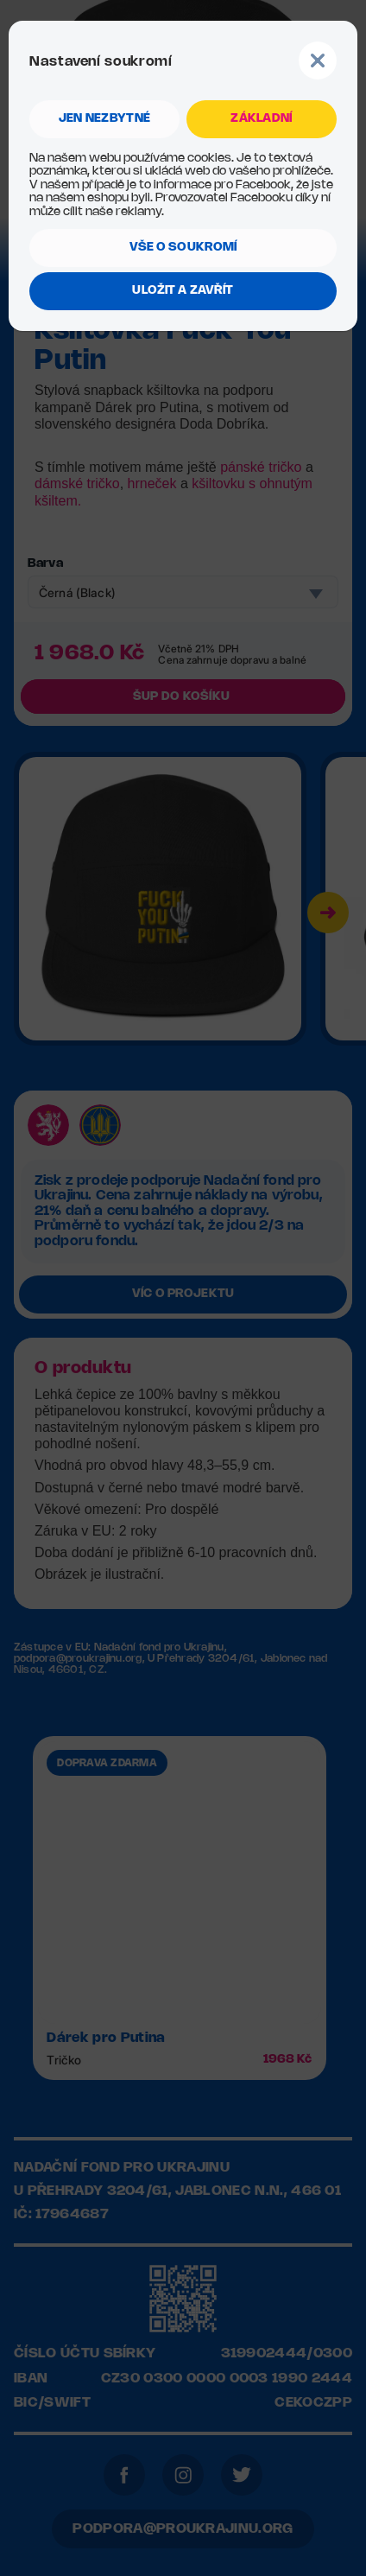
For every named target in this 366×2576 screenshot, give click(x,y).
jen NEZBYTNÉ (104, 118)
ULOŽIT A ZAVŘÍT (182, 290)
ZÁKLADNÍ (261, 118)
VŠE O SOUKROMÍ (183, 247)
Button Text (318, 60)
